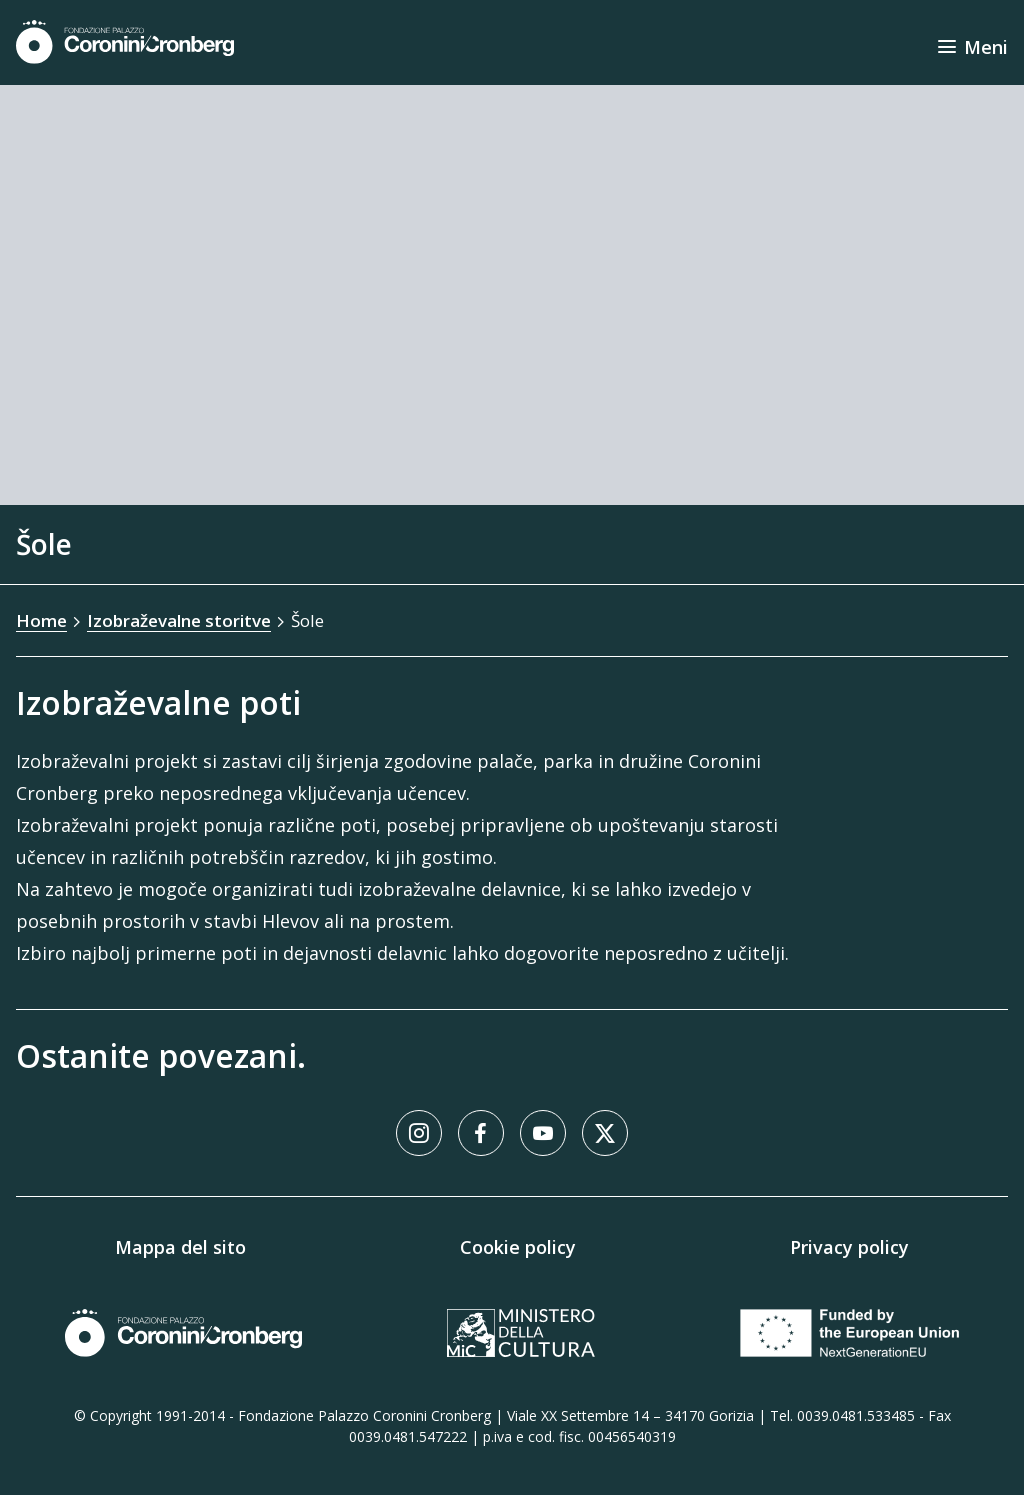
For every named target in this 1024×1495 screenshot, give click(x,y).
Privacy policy (849, 1247)
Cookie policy (518, 1247)
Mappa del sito (180, 1247)
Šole (307, 620)
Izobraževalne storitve (179, 620)
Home (41, 620)
